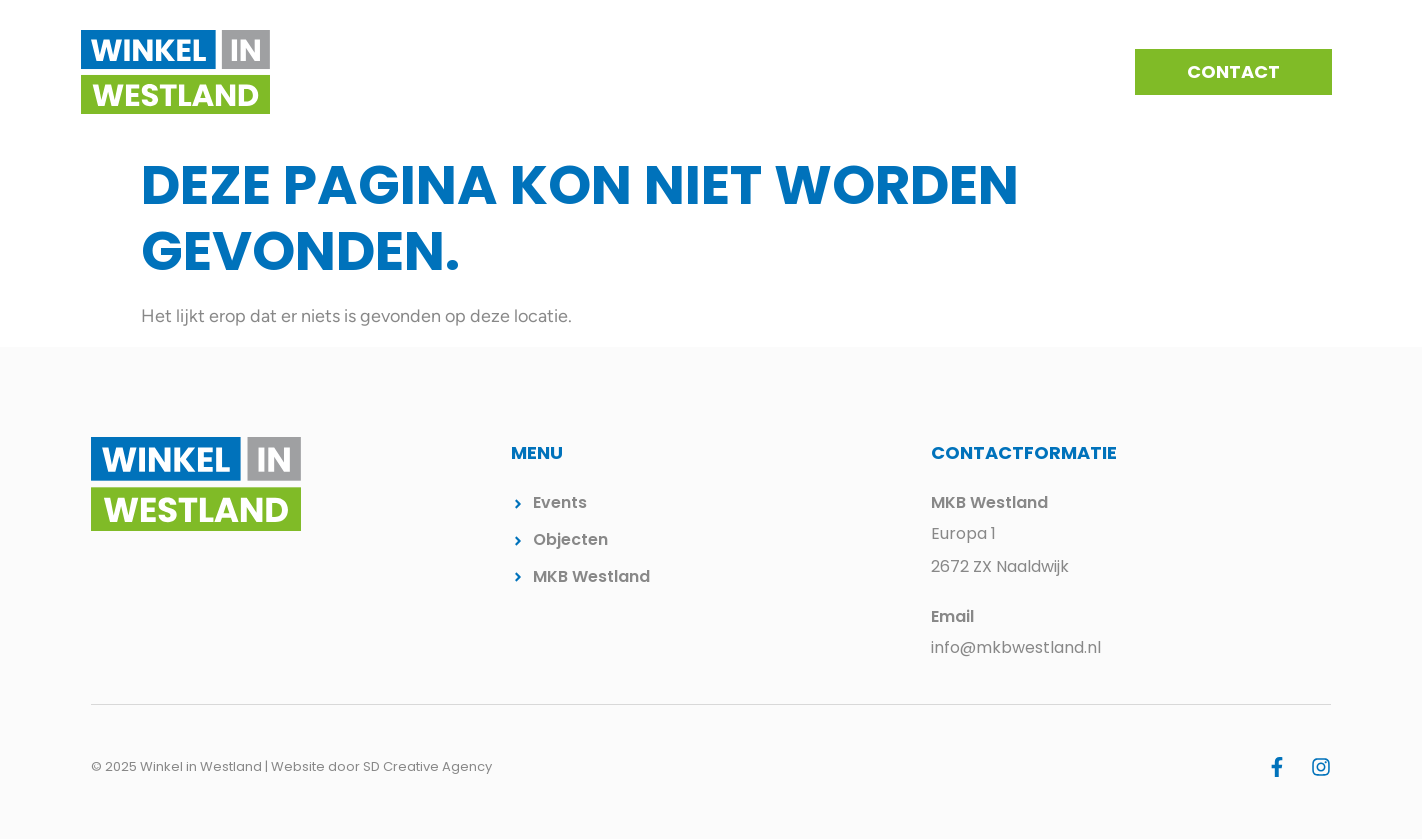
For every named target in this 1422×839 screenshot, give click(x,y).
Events (791, 72)
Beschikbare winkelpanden (959, 72)
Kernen (703, 72)
